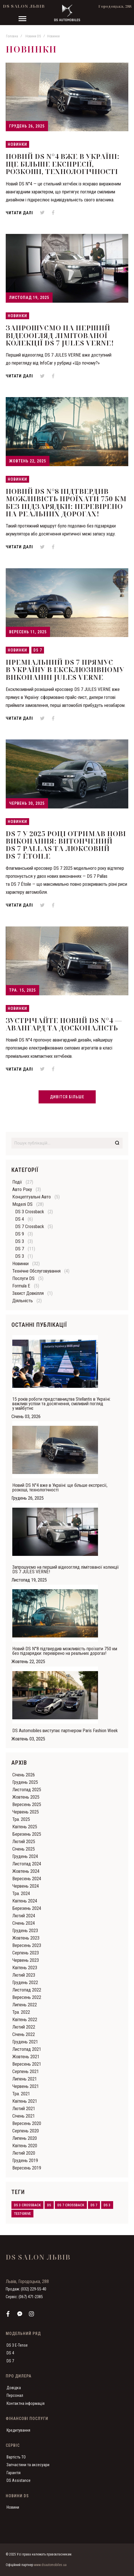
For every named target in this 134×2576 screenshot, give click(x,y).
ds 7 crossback (70, 2205)
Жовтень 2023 (25, 1938)
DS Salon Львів (24, 6)
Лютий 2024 (23, 1915)
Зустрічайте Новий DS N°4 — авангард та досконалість (64, 1024)
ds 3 (107, 2205)
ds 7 (94, 2205)
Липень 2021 (24, 2079)
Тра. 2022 (21, 2012)
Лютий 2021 (23, 2108)
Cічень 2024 (23, 1923)
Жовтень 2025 (25, 1797)
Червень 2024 (25, 1886)
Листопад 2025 (26, 1789)
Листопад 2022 (26, 1990)
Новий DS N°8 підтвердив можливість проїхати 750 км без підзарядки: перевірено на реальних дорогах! (66, 502)
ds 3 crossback (27, 2205)
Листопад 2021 (26, 2049)
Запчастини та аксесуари (28, 2464)
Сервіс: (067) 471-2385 (24, 2296)
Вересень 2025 (26, 1804)
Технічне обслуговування (36, 1271)
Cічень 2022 (23, 2034)
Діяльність (22, 1300)
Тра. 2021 (21, 2093)
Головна (12, 36)
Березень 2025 (26, 1834)
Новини (13, 2507)
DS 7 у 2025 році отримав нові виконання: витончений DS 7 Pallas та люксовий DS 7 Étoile (66, 845)
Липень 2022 (24, 2004)
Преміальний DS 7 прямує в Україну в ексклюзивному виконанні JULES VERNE (65, 669)
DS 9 (19, 1234)
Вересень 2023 (26, 1945)
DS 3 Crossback (29, 1211)
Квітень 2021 (24, 2101)
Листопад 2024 (26, 1864)
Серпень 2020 (25, 2131)
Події (17, 1182)
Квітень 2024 (24, 1901)
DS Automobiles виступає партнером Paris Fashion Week (65, 1730)
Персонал (15, 2395)
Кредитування (18, 2430)
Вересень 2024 (26, 1878)
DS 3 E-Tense (17, 2345)
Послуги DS (23, 1278)
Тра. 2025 (21, 1819)
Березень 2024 (26, 1908)
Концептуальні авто (31, 1197)
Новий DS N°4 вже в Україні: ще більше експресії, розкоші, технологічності (62, 163)
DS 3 (19, 1241)
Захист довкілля (28, 1293)
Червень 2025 (25, 1812)
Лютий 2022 (23, 2027)
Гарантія (14, 2472)
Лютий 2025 (23, 1841)
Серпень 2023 (25, 1953)
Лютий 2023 (23, 1975)
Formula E (21, 1286)
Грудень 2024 (25, 1856)
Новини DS (33, 36)
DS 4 (19, 1219)
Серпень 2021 (25, 2071)
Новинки (17, 144)
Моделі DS (22, 1204)
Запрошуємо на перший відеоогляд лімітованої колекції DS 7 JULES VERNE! (60, 335)
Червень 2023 (25, 1960)
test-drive (22, 2213)
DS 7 (37, 650)
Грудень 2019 (25, 2160)
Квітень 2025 (24, 1826)
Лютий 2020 (23, 2153)
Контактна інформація (26, 2403)
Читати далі (19, 213)
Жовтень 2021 (25, 2056)
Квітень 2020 (24, 2145)
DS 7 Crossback (29, 1226)
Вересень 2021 (26, 2064)
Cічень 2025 (23, 1849)
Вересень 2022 (26, 1997)
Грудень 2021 (25, 2042)
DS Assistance (19, 2480)
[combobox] (67, 1143)
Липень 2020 (24, 2138)
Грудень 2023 (25, 1930)
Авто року (22, 1189)
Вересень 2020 (26, 2123)
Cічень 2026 (23, 1775)
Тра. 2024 (21, 1893)
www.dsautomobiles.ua (50, 2565)
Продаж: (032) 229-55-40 (26, 2289)
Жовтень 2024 (25, 1871)
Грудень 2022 (25, 1982)
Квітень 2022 (24, 2019)
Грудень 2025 (25, 1782)
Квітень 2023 (24, 1967)
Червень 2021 (25, 2086)
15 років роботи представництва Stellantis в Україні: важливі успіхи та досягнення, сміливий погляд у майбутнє (61, 1403)
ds (49, 2205)
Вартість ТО (16, 2457)
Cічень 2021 (23, 2116)
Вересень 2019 (26, 2168)
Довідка (14, 2387)
